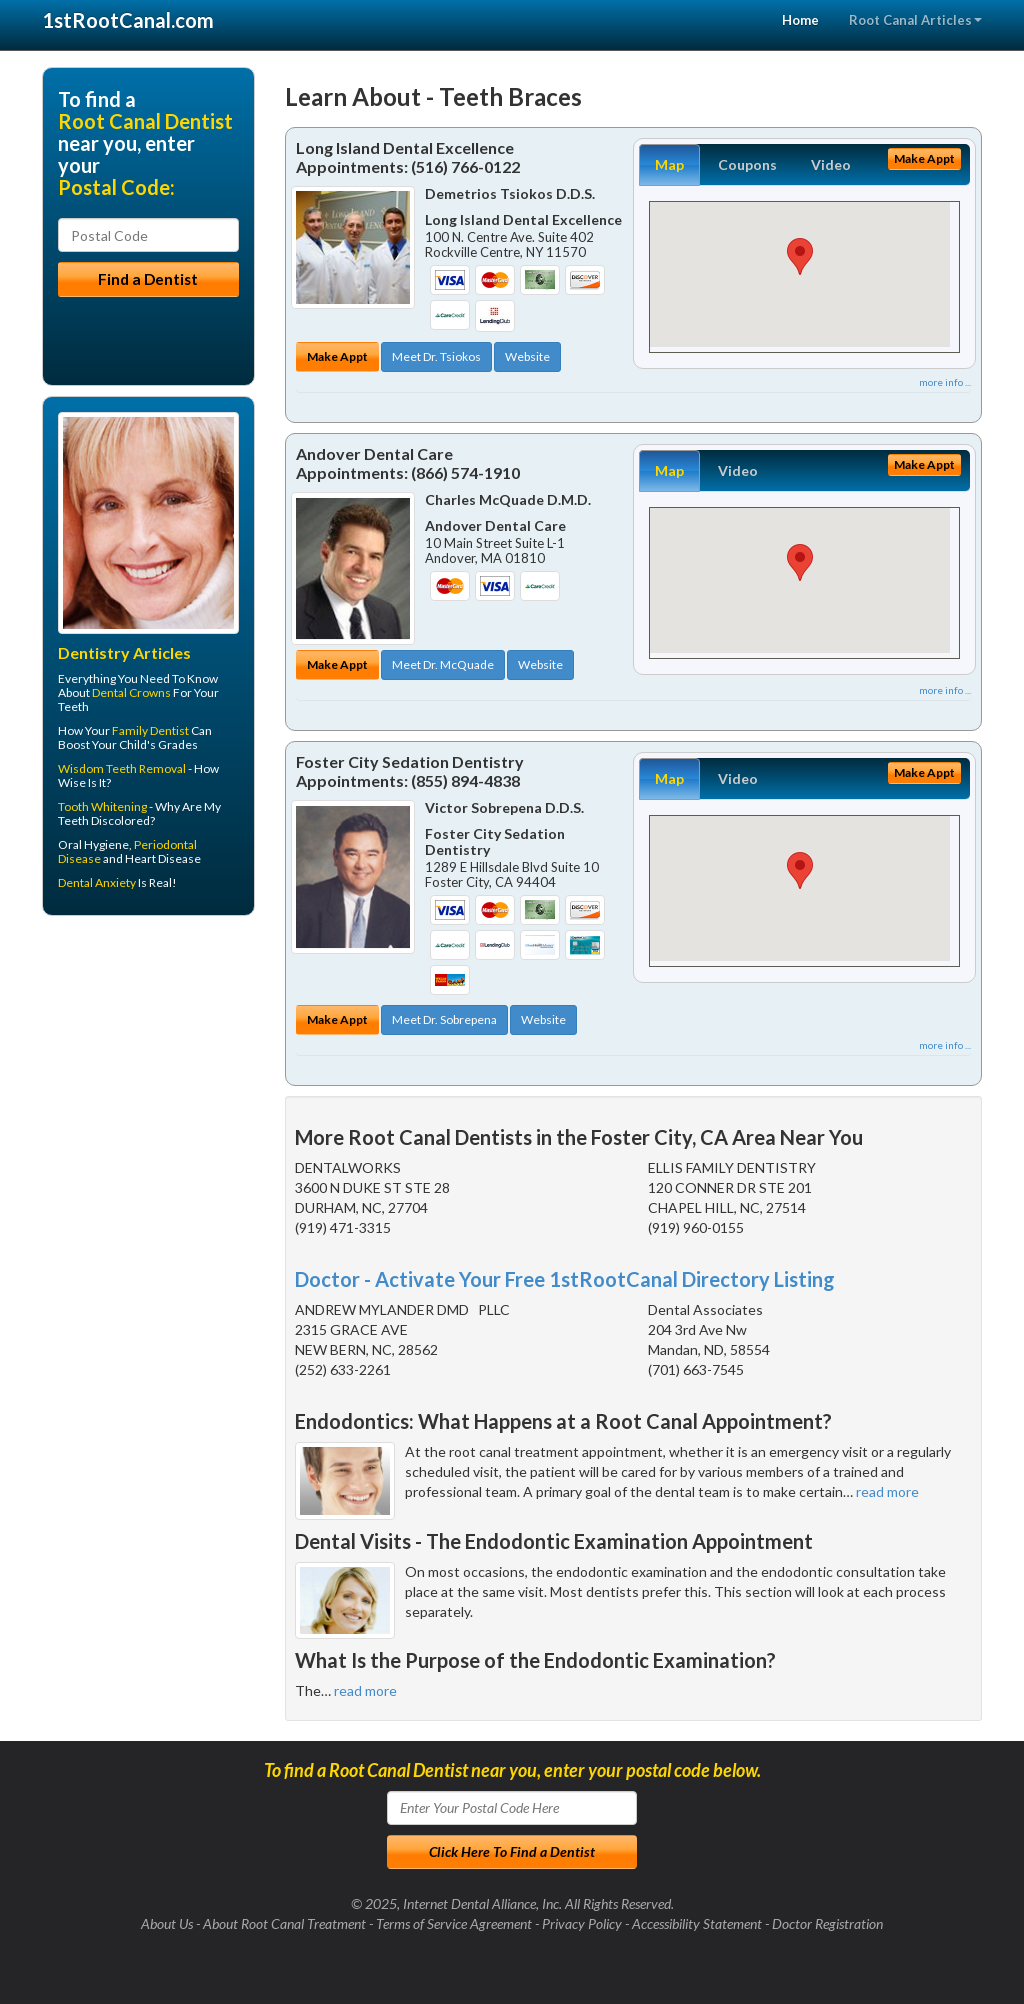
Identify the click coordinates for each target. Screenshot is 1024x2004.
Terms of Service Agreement (454, 1923)
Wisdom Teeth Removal (122, 768)
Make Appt (337, 356)
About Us (167, 1923)
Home (800, 20)
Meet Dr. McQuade (443, 664)
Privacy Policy (582, 1923)
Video (831, 164)
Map (669, 164)
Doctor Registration (827, 1923)
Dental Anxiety (97, 882)
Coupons (747, 164)
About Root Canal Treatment (284, 1923)
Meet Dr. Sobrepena (444, 1019)
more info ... (945, 382)
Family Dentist (150, 730)
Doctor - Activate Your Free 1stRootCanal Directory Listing (565, 1279)
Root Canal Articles (915, 20)
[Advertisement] (144, 1086)
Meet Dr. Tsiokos (436, 356)
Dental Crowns (131, 692)
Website (527, 356)
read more (887, 1491)
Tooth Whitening (102, 806)
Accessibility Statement (697, 1923)
